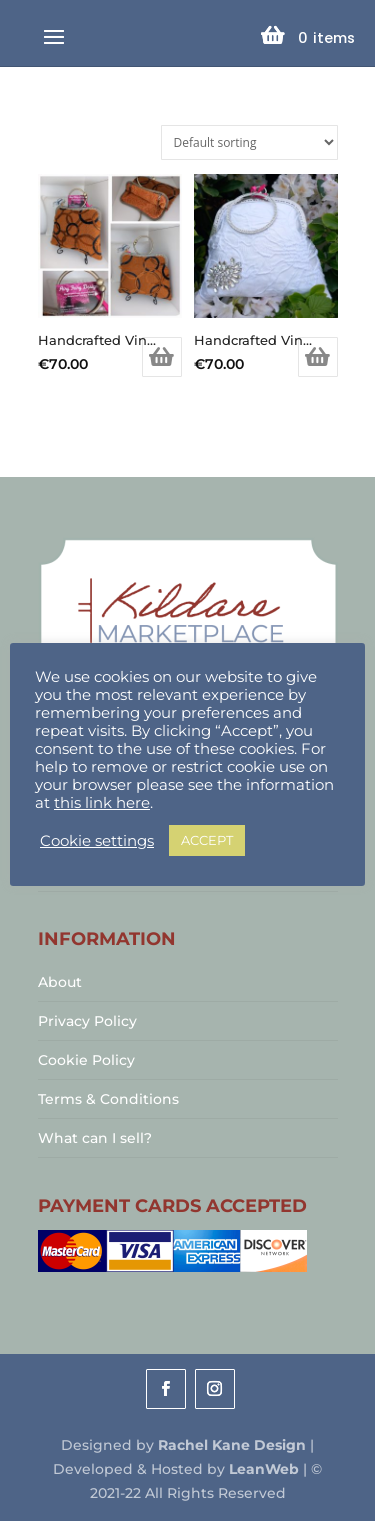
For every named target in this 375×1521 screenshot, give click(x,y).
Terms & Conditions (108, 1099)
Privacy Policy (87, 1021)
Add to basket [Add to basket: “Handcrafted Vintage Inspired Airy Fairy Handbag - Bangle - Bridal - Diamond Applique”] (318, 357)
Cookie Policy (86, 1060)
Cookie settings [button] (97, 841)
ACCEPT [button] (207, 840)
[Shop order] (249, 142)
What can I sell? (95, 1138)
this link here (102, 803)
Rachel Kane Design (232, 1445)
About (60, 982)
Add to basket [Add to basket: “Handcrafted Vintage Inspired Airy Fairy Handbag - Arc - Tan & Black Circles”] (162, 357)
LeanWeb (264, 1469)
